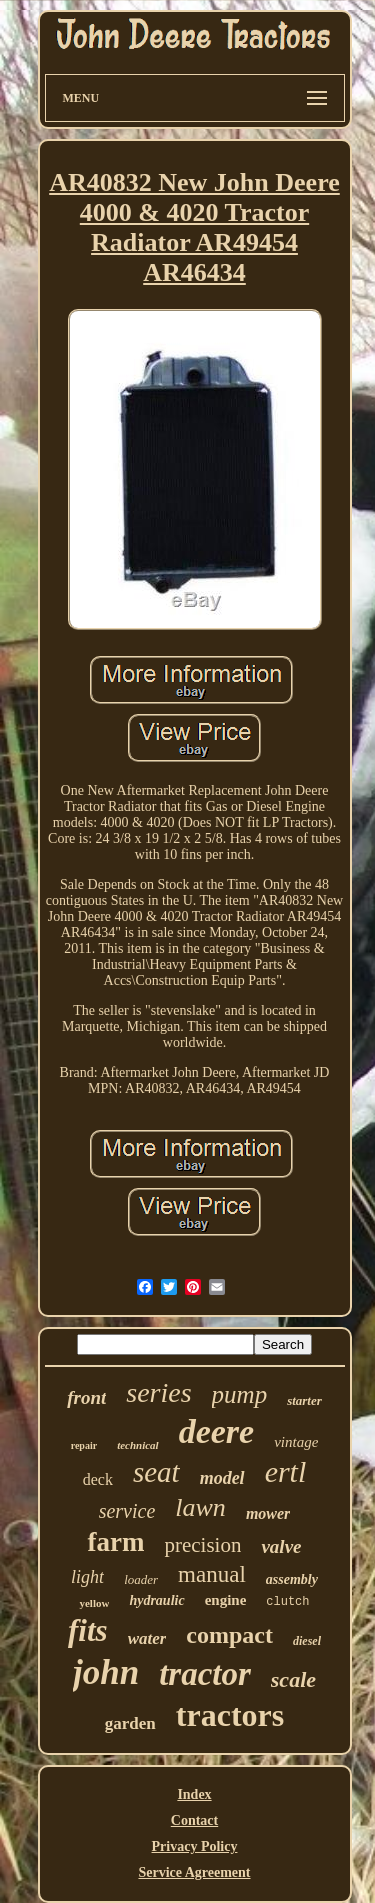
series (158, 1392)
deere (217, 1431)
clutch (287, 1602)
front (86, 1397)
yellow (94, 1603)
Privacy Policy (195, 1846)
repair (84, 1445)
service (127, 1511)
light (87, 1577)
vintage (296, 1442)
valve (281, 1546)
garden (130, 1723)
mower (268, 1513)
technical (138, 1445)
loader (141, 1579)
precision (202, 1545)
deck (98, 1479)
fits (88, 1630)
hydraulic (156, 1600)
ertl (286, 1471)
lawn (200, 1507)
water (147, 1638)
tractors (230, 1715)
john (106, 1672)
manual (212, 1574)
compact (229, 1635)
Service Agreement (194, 1872)
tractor (205, 1674)
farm (115, 1542)
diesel (307, 1641)
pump (240, 1394)
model (222, 1478)
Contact (194, 1820)
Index (194, 1794)
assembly (292, 1579)
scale (293, 1679)
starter (304, 1400)
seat (156, 1472)
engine (226, 1600)
